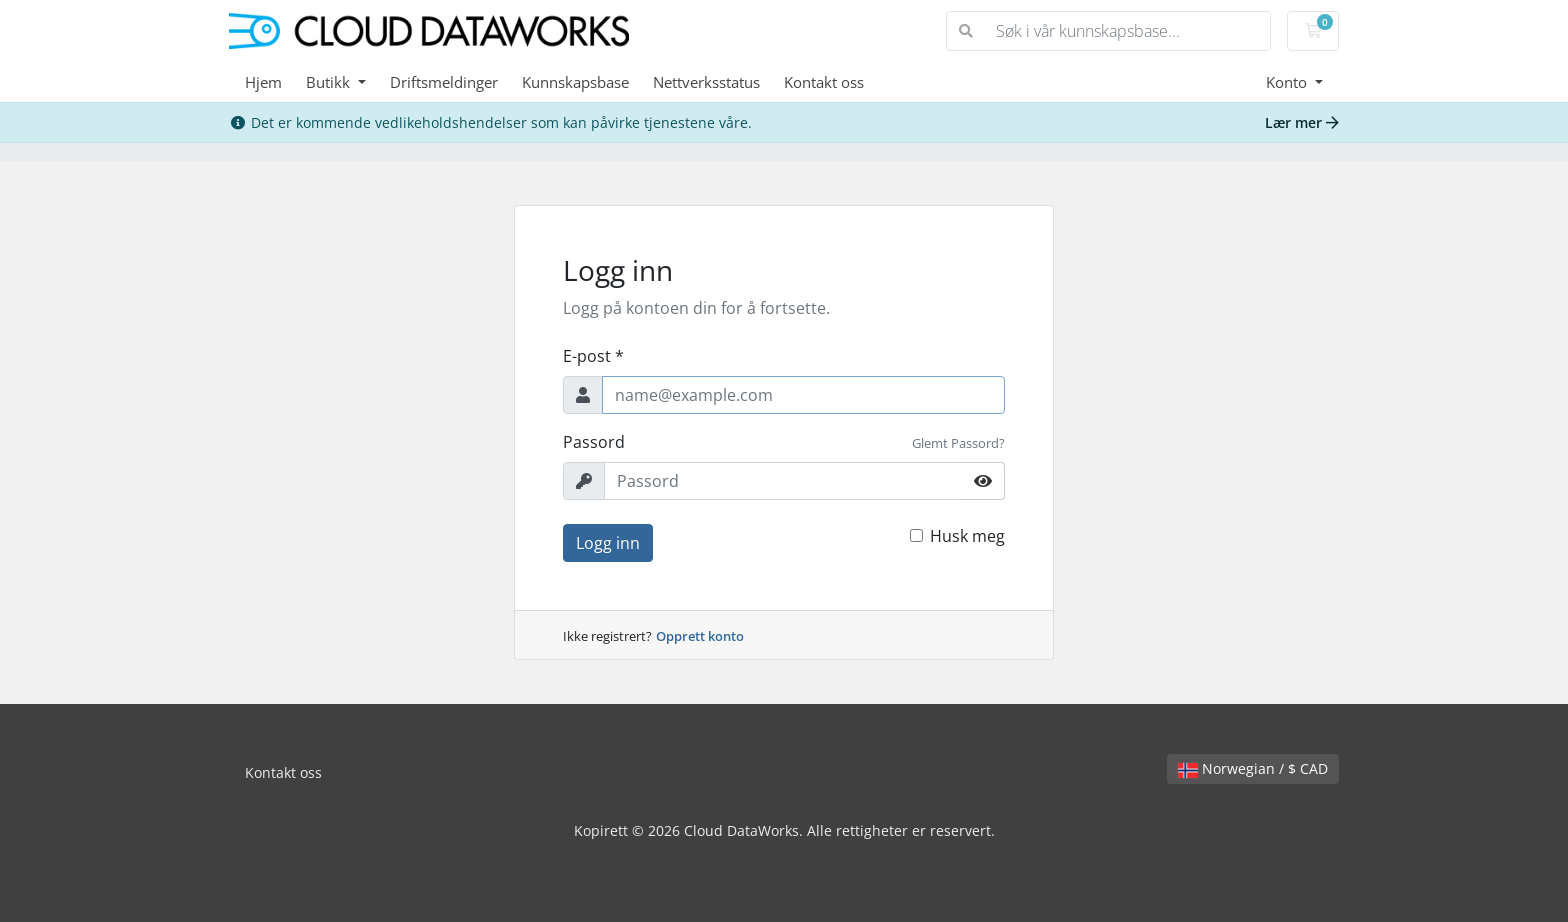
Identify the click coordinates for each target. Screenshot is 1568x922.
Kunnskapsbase (575, 82)
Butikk (330, 82)
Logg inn (608, 543)
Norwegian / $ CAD (1253, 768)
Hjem (263, 82)
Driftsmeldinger (444, 82)
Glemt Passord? (958, 443)
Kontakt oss (824, 82)
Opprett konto (700, 636)
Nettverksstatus (706, 82)
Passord (594, 442)
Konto (1288, 82)
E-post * (593, 356)
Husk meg (967, 536)
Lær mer (1302, 122)
